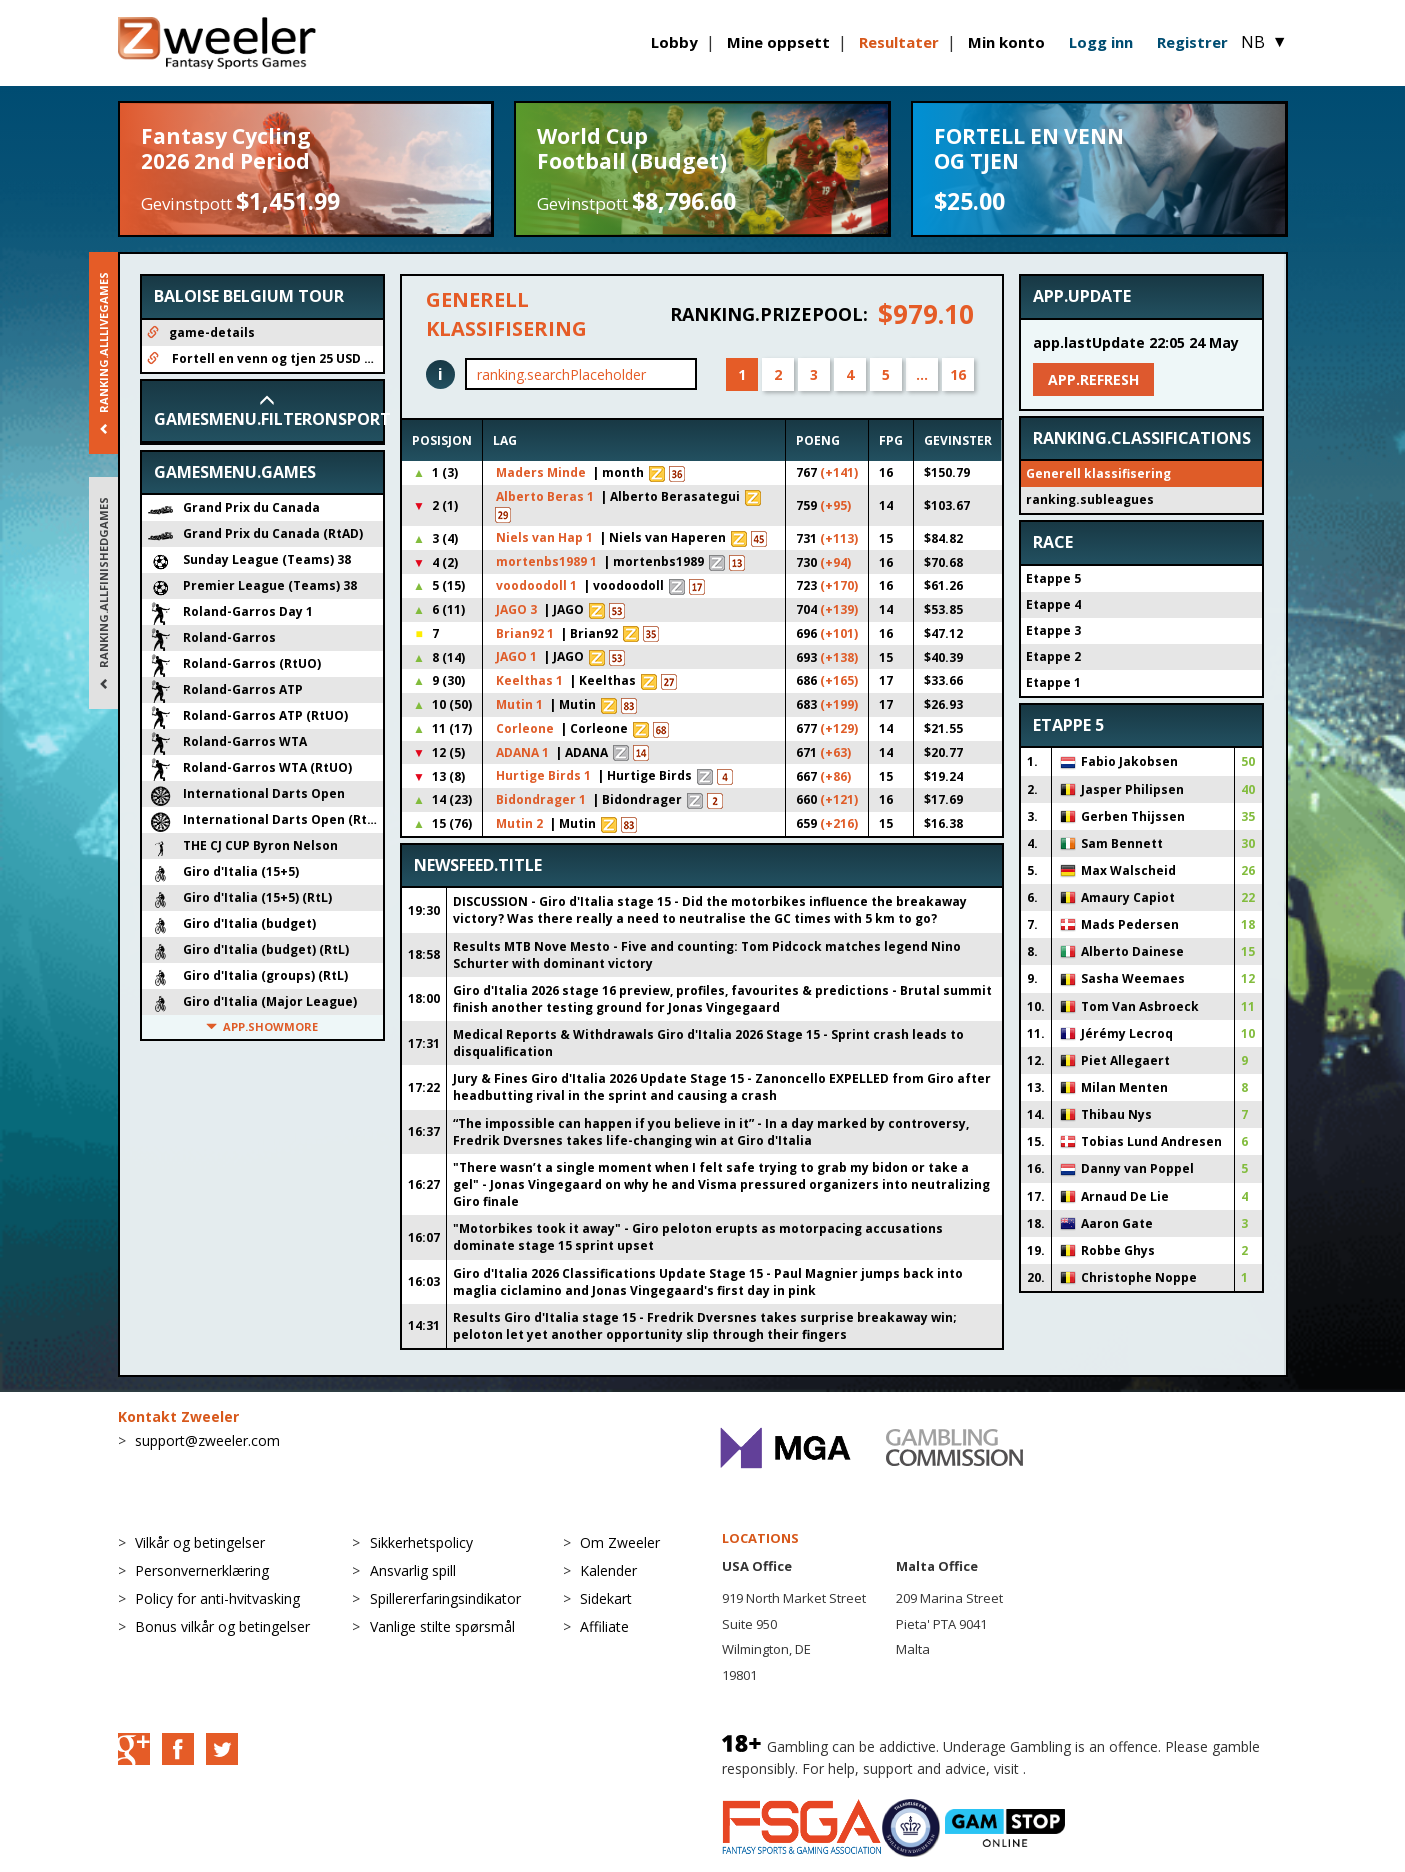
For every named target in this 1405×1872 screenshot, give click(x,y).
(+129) (839, 728)
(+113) (839, 538)
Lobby (674, 42)
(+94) (835, 562)
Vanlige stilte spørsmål (442, 1626)
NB (1264, 42)
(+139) (839, 609)
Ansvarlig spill (413, 1570)
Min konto (1006, 42)
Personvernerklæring (202, 1570)
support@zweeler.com (207, 1440)
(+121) (839, 799)
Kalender (608, 1570)
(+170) (839, 585)
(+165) (839, 680)
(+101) (839, 633)
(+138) (839, 657)
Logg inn (1101, 42)
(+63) (835, 752)
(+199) (839, 704)
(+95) (835, 505)
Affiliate (604, 1626)
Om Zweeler (620, 1542)
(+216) (839, 823)
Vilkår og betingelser (200, 1542)
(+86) (835, 776)
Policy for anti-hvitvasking (217, 1598)
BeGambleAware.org (1097, 1768)
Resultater (899, 42)
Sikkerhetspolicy (421, 1542)
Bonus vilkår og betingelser (222, 1626)
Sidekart (606, 1598)
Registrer (1192, 42)
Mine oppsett (778, 42)
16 (958, 374)
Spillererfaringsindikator (445, 1598)
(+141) (839, 472)
